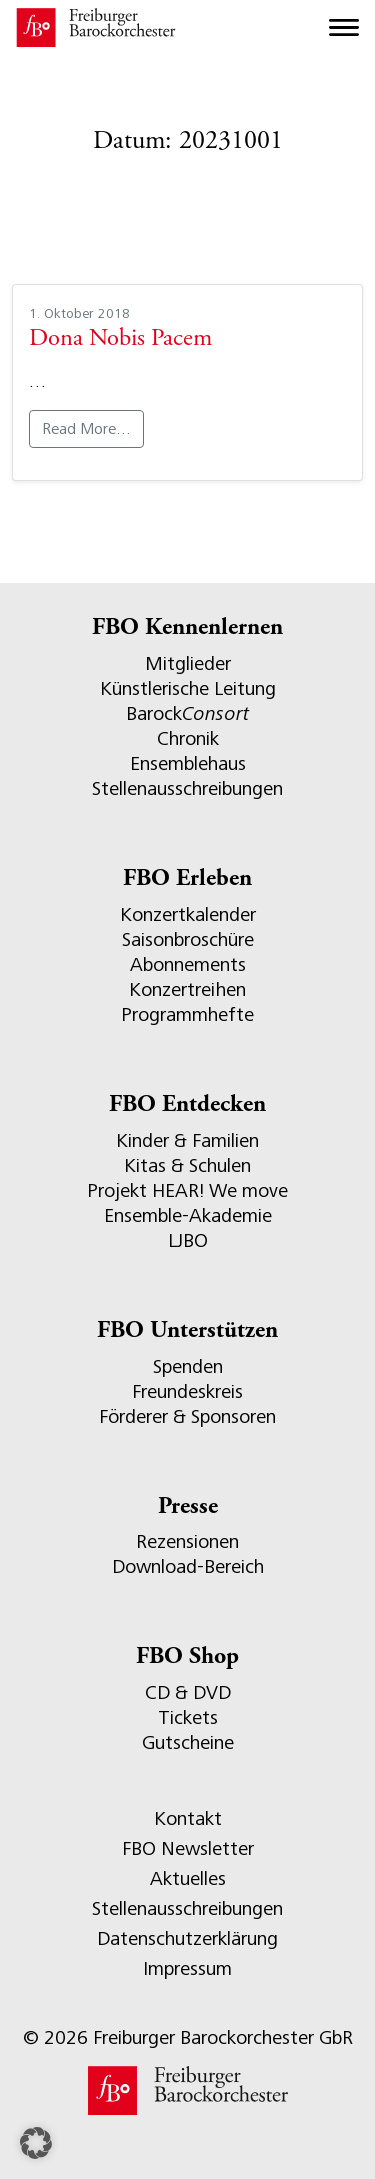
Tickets (188, 1717)
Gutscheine (188, 1742)
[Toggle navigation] (344, 28)
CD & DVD (188, 1692)
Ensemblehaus (188, 763)
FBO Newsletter (188, 1848)
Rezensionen (187, 1541)
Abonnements (188, 964)
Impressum (187, 1968)
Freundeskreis (187, 1391)
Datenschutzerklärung (187, 1938)
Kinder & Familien (187, 1140)
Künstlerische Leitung (188, 688)
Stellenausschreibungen (187, 788)
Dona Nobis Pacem (120, 339)
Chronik (188, 738)
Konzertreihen (187, 989)
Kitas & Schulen (187, 1165)
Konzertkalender (188, 914)
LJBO (188, 1240)
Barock (187, 713)
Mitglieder (188, 663)
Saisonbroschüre (188, 939)
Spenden (188, 1366)
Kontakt (188, 1818)
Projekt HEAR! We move (187, 1190)
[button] (36, 2143)
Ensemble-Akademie (188, 1215)
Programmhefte (187, 1014)
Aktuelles (188, 1878)
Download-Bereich (188, 1566)
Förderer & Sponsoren (187, 1416)
